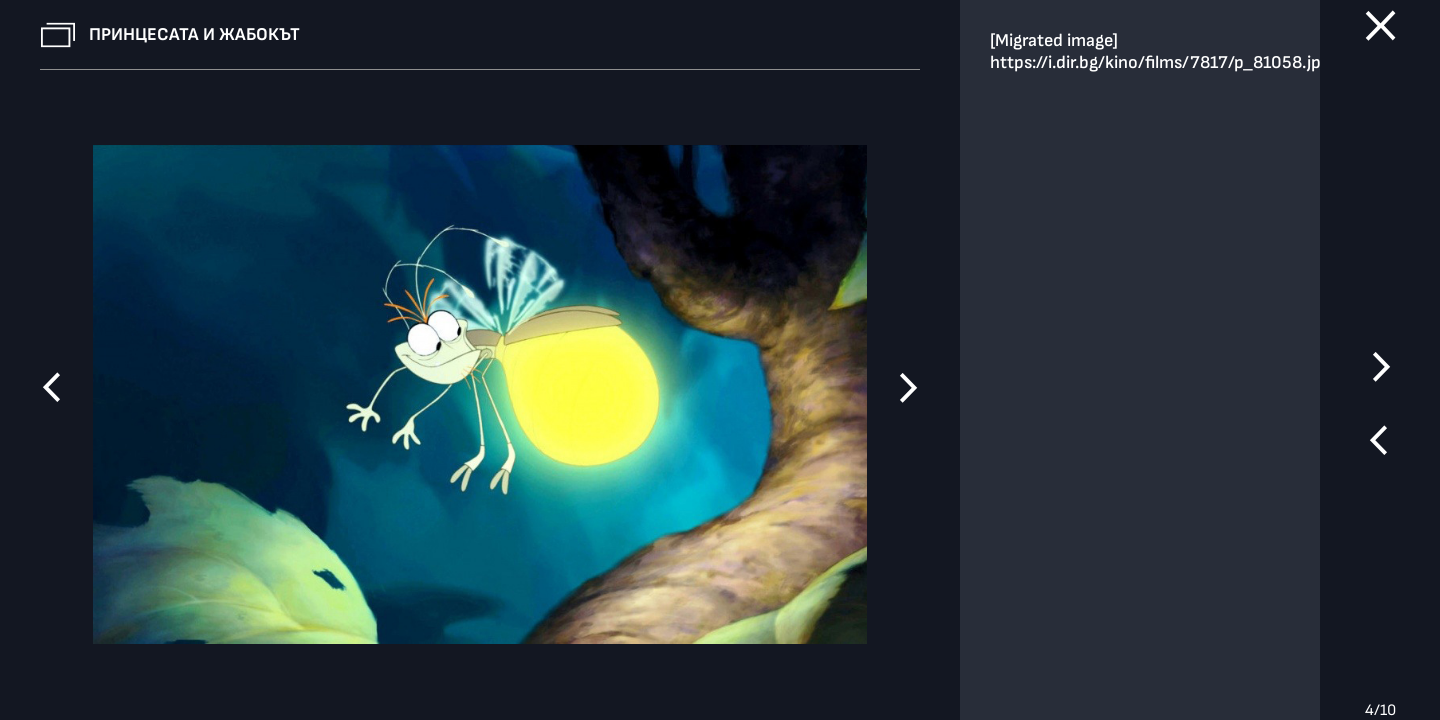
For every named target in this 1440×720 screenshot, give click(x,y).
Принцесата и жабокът (194, 34)
